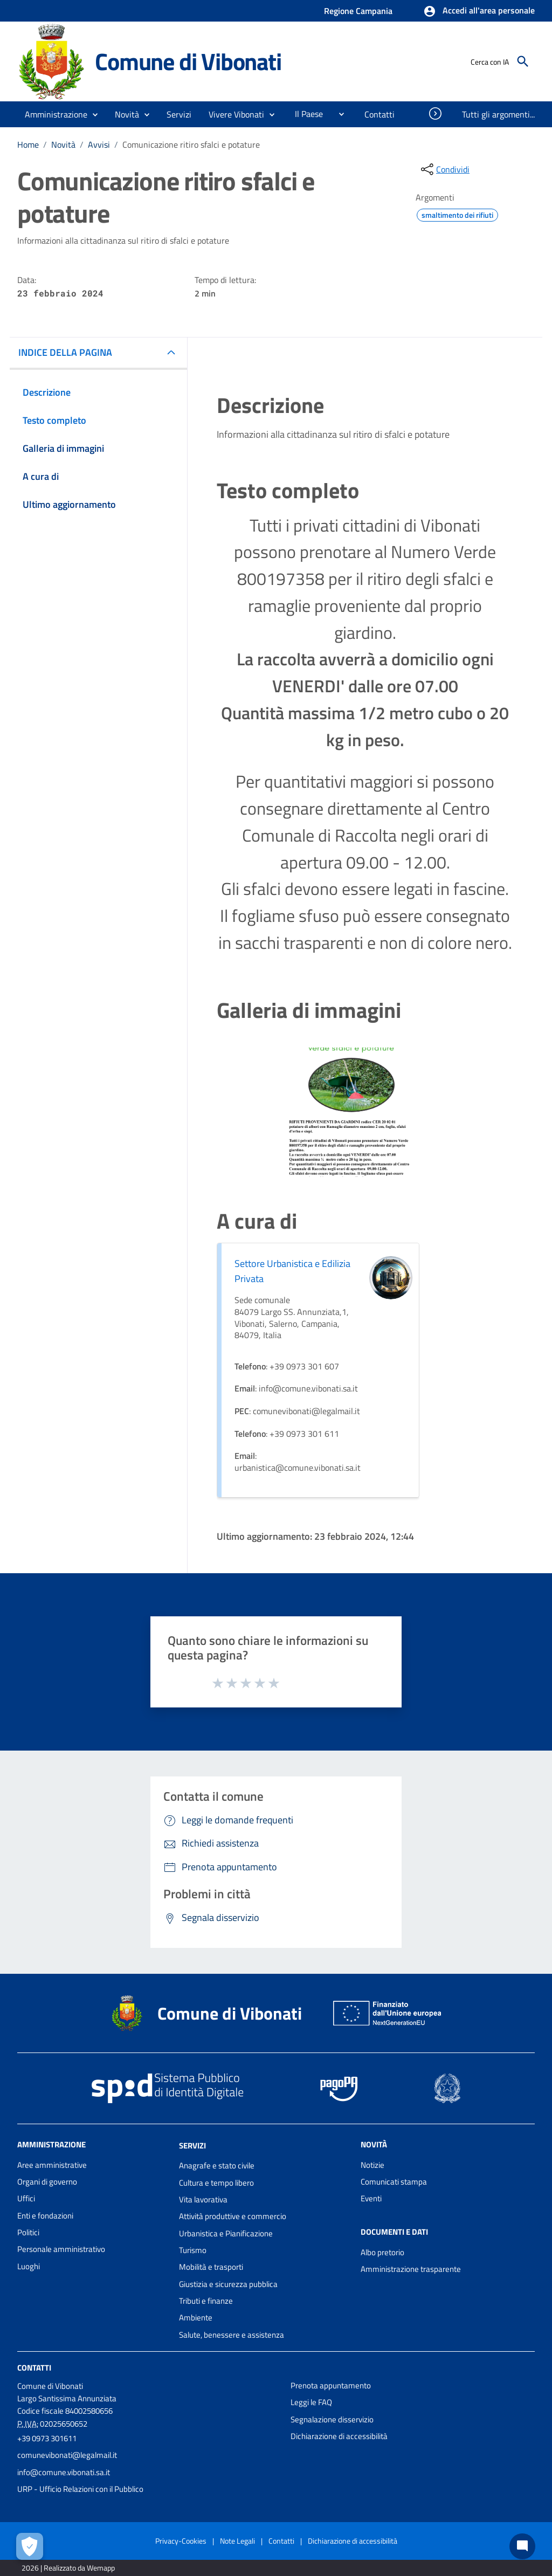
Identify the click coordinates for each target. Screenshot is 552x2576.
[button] (479, 11)
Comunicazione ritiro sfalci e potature (191, 144)
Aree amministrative (52, 2165)
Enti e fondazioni (45, 2215)
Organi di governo (47, 2181)
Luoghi (28, 2266)
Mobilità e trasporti (211, 2267)
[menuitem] (305, 113)
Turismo (192, 2250)
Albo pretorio (382, 2252)
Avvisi (99, 144)
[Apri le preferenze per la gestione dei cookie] (29, 2546)
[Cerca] (523, 61)
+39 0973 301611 (47, 2438)
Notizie (372, 2165)
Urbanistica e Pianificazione (226, 2233)
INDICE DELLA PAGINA (65, 352)
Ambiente (195, 2317)
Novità (63, 144)
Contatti (34, 2367)
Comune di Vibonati (188, 61)
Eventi (371, 2198)
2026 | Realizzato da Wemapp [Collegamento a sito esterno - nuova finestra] (68, 2567)
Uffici (26, 2198)
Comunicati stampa (394, 2181)
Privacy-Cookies (180, 2540)
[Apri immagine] (351, 1112)
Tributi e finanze (206, 2301)
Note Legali (237, 2540)
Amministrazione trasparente (411, 2269)
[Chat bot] (522, 2546)
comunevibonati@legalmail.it (67, 2455)
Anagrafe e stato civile (216, 2165)
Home (28, 144)
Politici (28, 2232)
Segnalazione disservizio (332, 2419)
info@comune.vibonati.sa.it (63, 2472)
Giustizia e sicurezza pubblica (228, 2284)
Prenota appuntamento (331, 2385)
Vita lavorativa (203, 2199)
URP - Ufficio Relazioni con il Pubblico (80, 2489)
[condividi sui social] (444, 169)
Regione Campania (358, 10)
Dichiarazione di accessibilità (339, 2436)
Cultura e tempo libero (216, 2182)
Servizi (192, 2145)
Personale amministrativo (61, 2249)
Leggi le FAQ (311, 2402)
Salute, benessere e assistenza (231, 2335)
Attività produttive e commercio (232, 2216)
